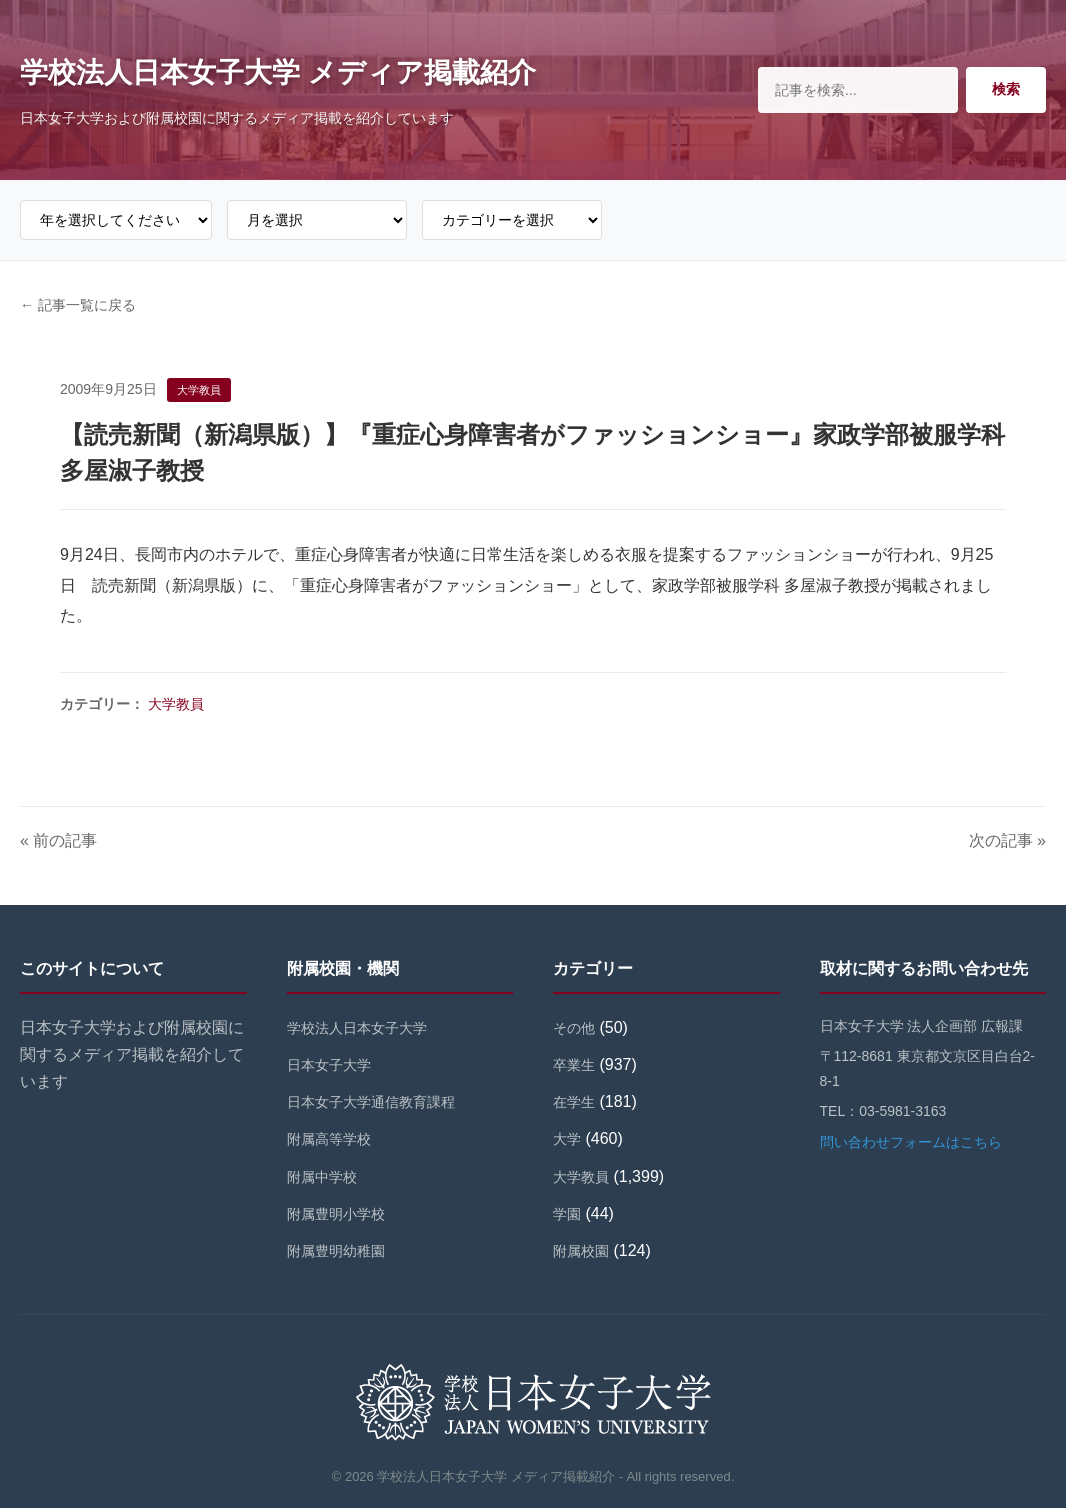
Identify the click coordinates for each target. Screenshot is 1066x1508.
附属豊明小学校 (336, 1214)
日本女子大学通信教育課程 (371, 1102)
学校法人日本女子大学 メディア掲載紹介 (278, 72)
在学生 (574, 1102)
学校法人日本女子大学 (357, 1028)
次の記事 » (1007, 840)
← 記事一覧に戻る (78, 305)
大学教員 (176, 704)
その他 (574, 1028)
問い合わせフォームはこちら (911, 1142)
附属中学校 (322, 1177)
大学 (567, 1139)
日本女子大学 (329, 1065)
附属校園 (581, 1251)
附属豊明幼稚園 (336, 1251)
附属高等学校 (329, 1139)
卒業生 (574, 1065)
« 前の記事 (58, 840)
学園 (567, 1214)
